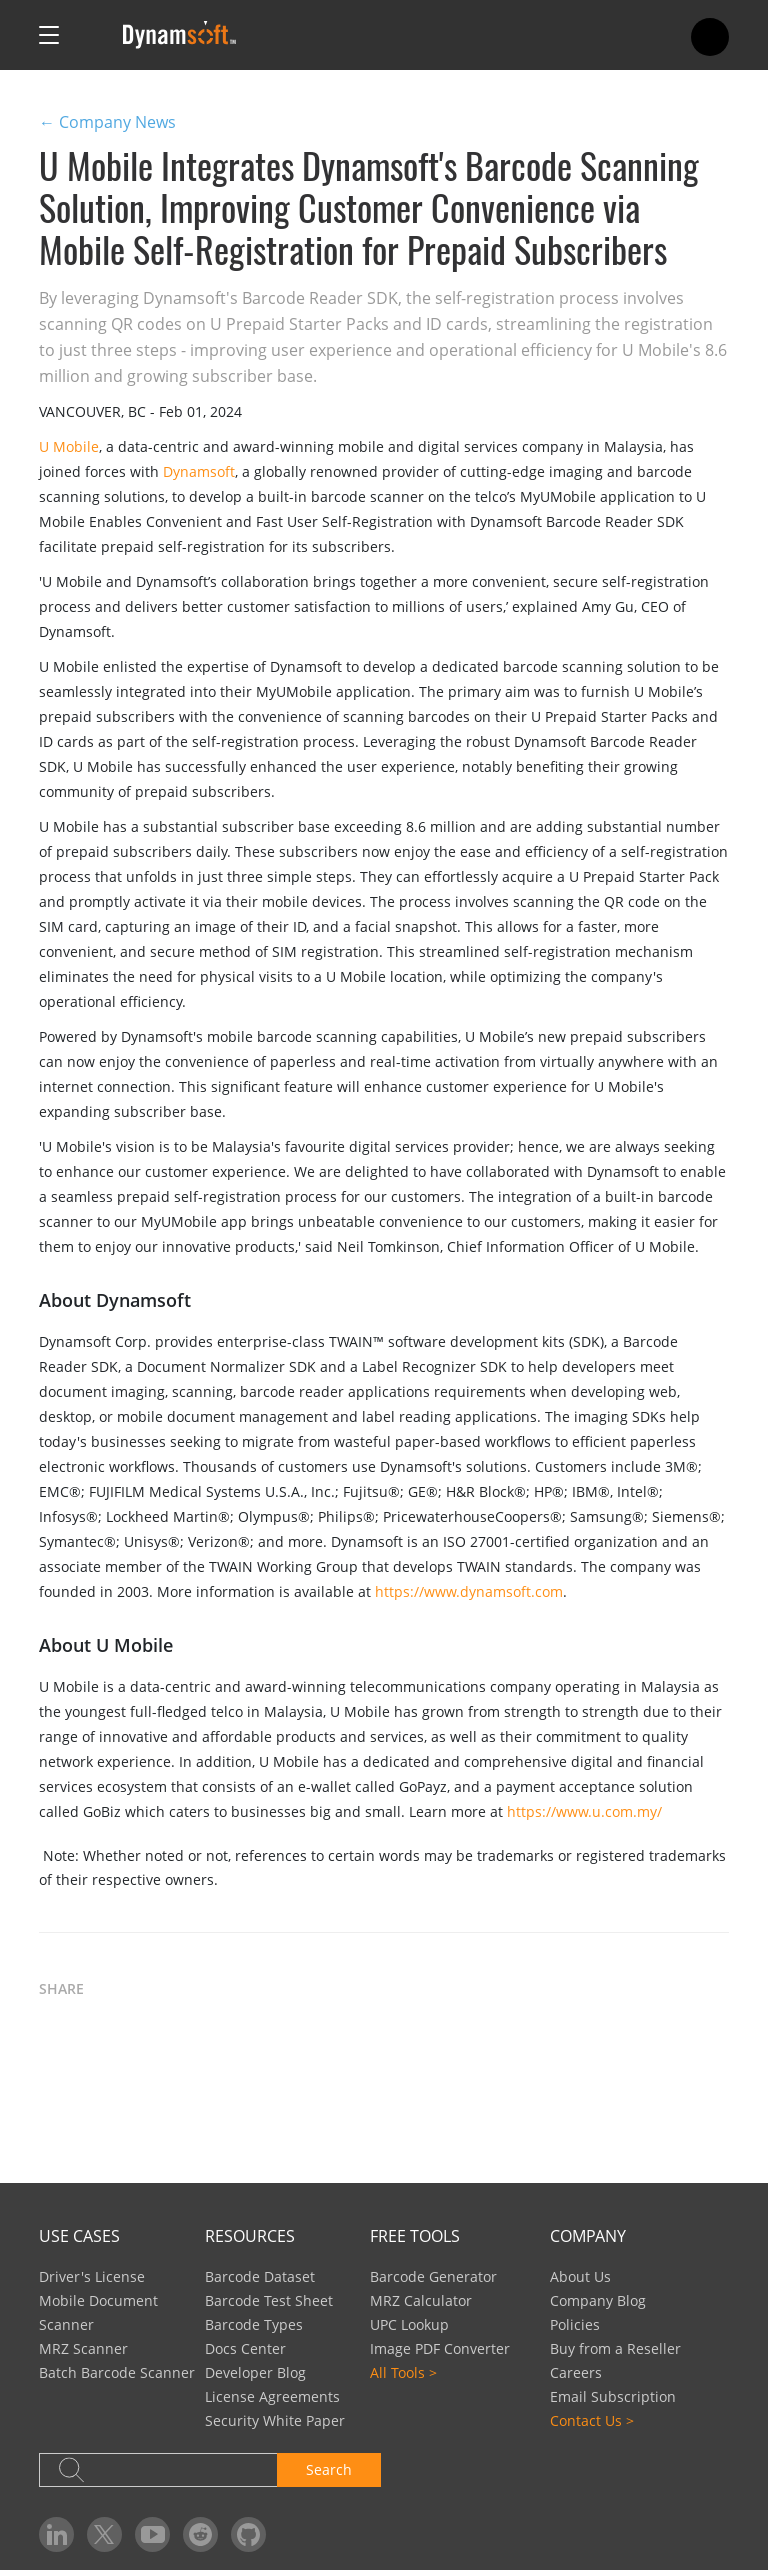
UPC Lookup (409, 2324)
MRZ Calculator (421, 2300)
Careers (576, 2372)
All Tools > (403, 2372)
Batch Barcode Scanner (117, 2372)
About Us (580, 2276)
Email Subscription (613, 2396)
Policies (575, 2324)
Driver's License (92, 2276)
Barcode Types (254, 2324)
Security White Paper (275, 2420)
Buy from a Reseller (615, 2348)
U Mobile (69, 446)
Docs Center (245, 2348)
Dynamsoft (199, 471)
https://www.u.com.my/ (584, 1811)
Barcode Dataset (260, 2276)
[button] (123, 1990)
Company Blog (598, 2300)
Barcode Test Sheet (269, 2300)
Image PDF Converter (440, 2348)
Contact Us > (592, 2420)
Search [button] (329, 2469)
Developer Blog (255, 2372)
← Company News (107, 122)
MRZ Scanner (83, 2348)
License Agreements (272, 2396)
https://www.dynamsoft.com (469, 1591)
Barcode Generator (433, 2276)
